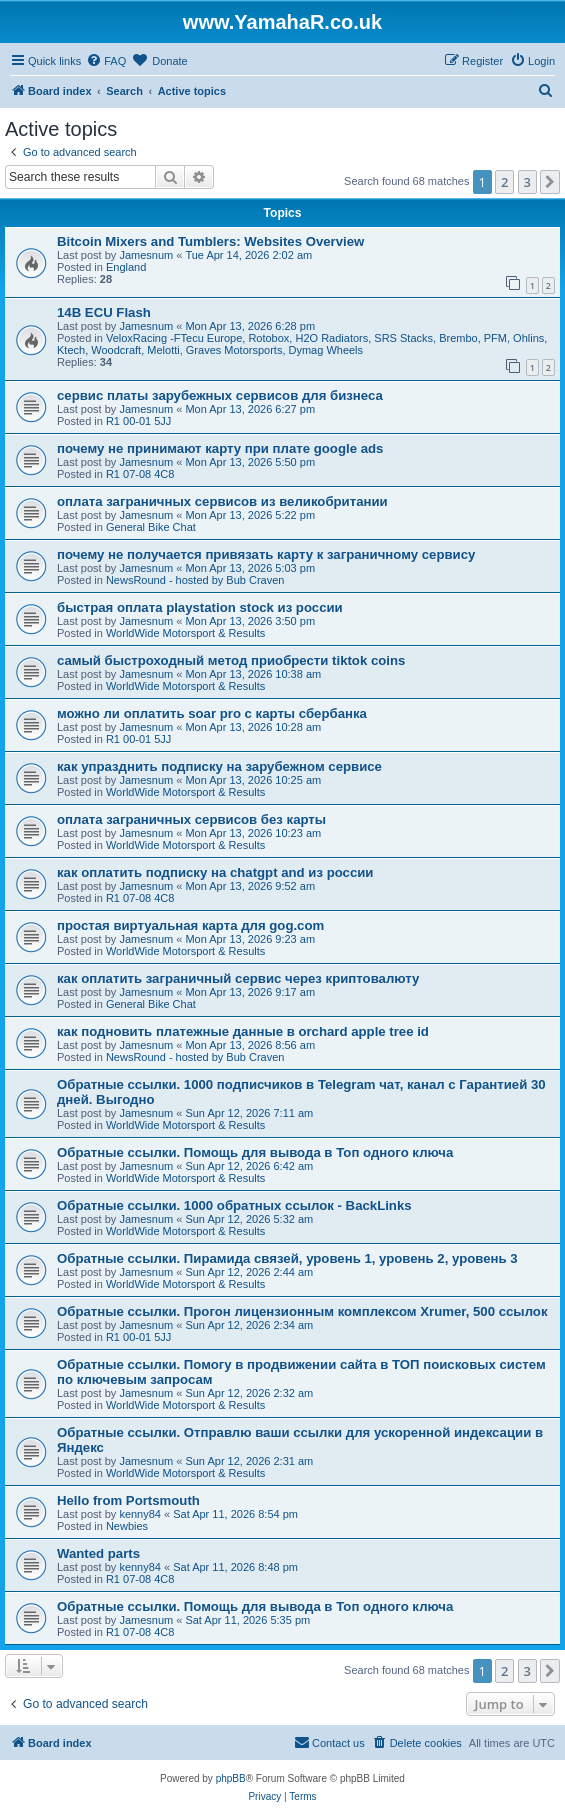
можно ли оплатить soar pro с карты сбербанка (212, 713)
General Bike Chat (151, 527)
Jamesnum (146, 255)
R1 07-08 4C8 (140, 474)
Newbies (127, 1526)
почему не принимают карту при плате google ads (220, 448)
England (126, 267)
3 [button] (527, 182)
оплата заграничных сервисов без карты (191, 819)
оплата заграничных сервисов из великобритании (222, 501)
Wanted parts (98, 1553)
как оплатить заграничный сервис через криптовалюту (238, 978)
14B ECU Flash (104, 312)
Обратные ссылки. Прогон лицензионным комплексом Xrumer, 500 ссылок (302, 1311)
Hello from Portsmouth (128, 1500)
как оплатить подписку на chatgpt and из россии (215, 872)
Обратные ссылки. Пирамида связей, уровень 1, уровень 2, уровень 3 (287, 1258)
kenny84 (140, 1514)
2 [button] (504, 182)
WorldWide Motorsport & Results (185, 633)
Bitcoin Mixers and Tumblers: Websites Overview (210, 241)
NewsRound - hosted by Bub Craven (195, 580)
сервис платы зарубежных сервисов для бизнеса (220, 395)
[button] (550, 182)
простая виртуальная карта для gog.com (190, 925)
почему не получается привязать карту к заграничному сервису (266, 554)
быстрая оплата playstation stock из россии (200, 607)
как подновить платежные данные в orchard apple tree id (243, 1031)
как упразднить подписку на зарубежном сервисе (219, 766)
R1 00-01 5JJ (138, 421)
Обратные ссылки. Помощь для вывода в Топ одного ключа (255, 1152)
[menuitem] (106, 61)
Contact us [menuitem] (329, 1742)
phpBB (231, 1778)
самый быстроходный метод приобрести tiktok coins (231, 660)
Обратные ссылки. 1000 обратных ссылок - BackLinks (234, 1205)
